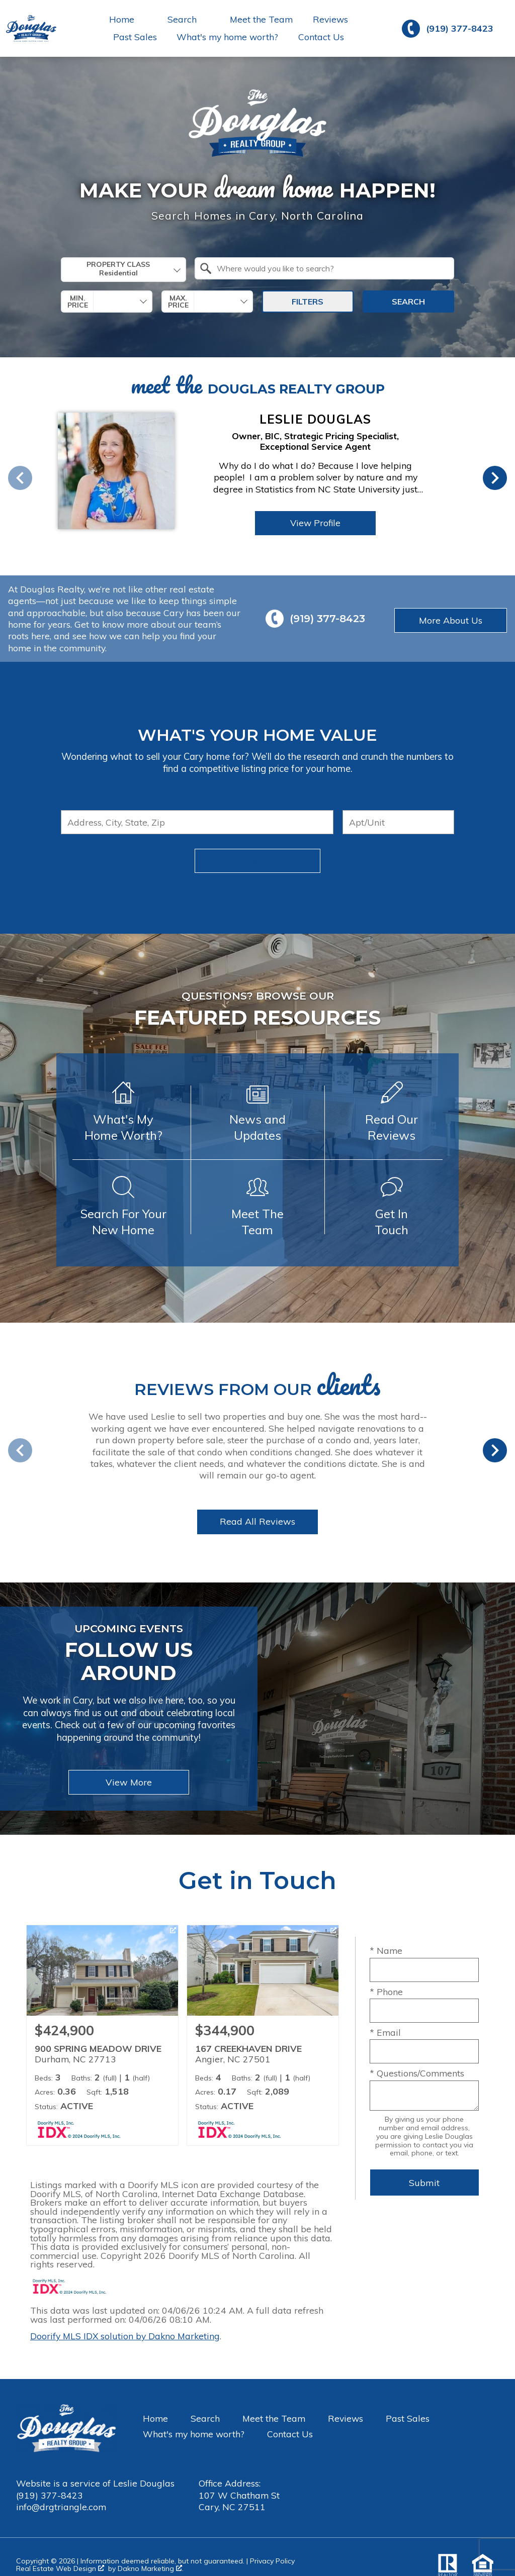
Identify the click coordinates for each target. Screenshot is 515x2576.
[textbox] (330, 268)
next (495, 478)
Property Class (118, 269)
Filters (307, 301)
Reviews (330, 19)
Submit (257, 861)
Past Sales (135, 37)
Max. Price (178, 301)
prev (20, 478)
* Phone (386, 1991)
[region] (232, 478)
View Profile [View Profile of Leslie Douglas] (315, 522)
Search (408, 301)
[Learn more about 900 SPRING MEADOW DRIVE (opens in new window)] (102, 2035)
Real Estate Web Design (60, 2568)
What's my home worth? (227, 37)
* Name (386, 1950)
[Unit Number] (398, 822)
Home (155, 2418)
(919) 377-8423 (49, 2495)
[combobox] (123, 269)
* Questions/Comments (417, 2072)
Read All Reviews (257, 1521)
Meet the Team (261, 19)
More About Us (450, 620)
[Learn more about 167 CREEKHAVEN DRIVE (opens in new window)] (263, 2035)
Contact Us (321, 37)
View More (129, 1782)
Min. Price (77, 301)
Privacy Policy (272, 2560)
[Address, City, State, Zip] (197, 822)
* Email (385, 2032)
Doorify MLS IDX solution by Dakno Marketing (125, 2335)
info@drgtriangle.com (61, 2506)
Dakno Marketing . (151, 2568)
